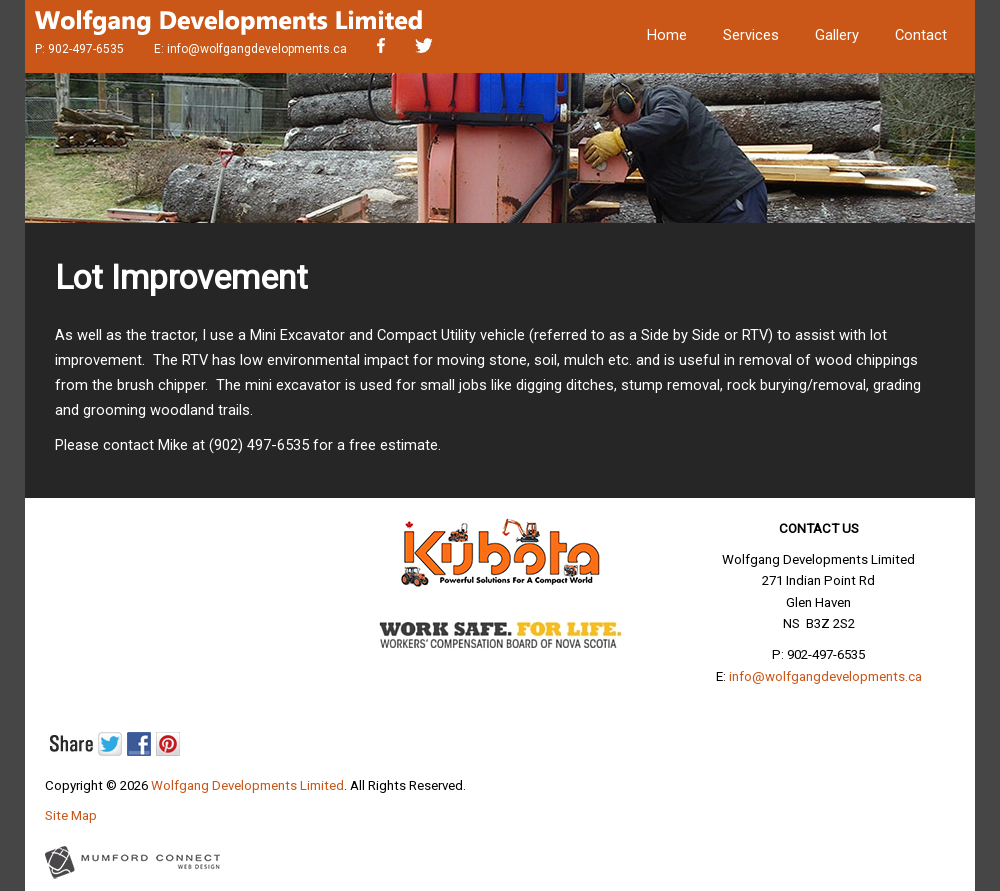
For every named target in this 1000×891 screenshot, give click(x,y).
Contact (921, 35)
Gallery (837, 35)
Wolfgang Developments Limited (247, 785)
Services (751, 35)
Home (667, 35)
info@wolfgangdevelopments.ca (257, 49)
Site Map (71, 815)
